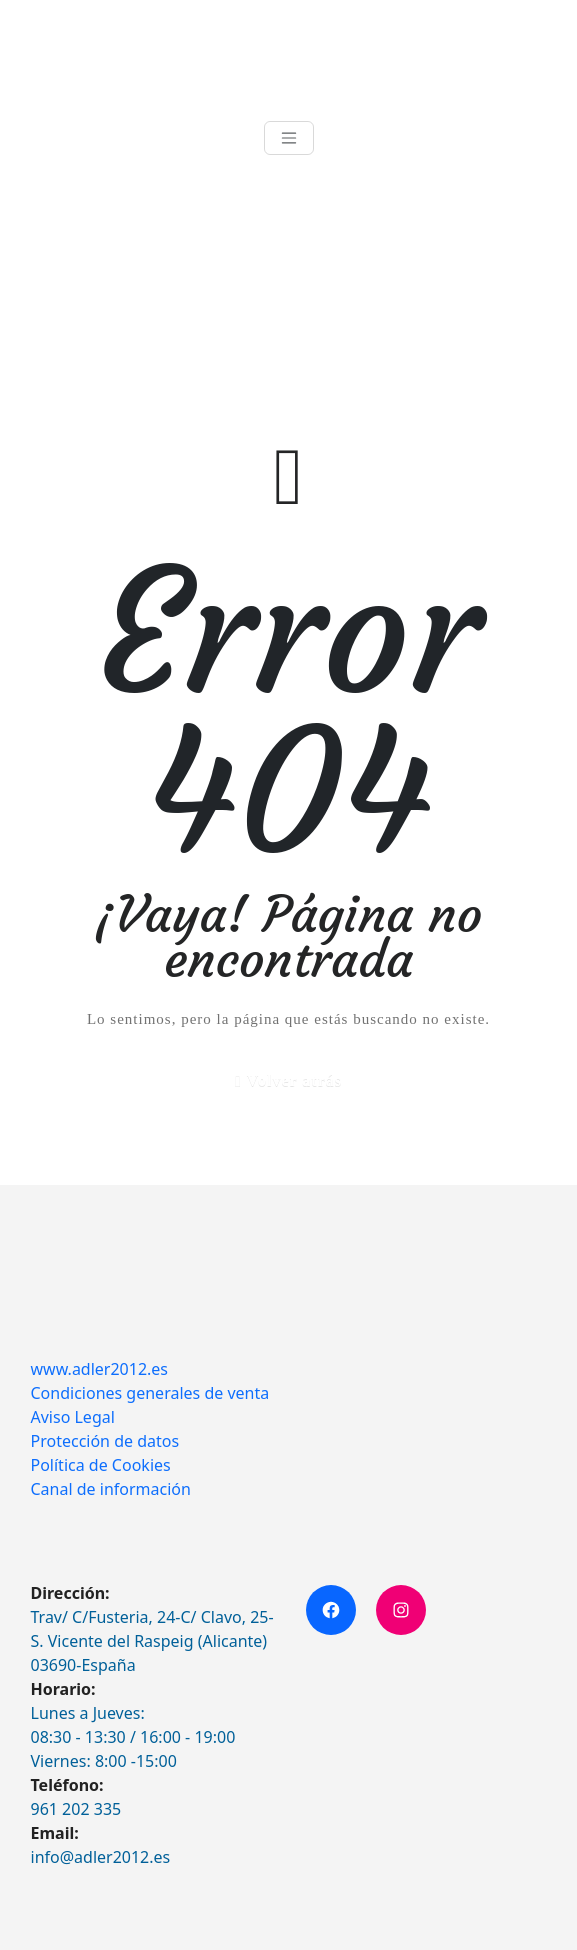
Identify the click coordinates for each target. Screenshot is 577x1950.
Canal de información (111, 1489)
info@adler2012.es (101, 1857)
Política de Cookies (101, 1465)
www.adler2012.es (100, 1369)
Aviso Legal (73, 1417)
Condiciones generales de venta (150, 1393)
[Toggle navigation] (289, 138)
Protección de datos (105, 1441)
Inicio (48, 289)
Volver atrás (294, 1080)
